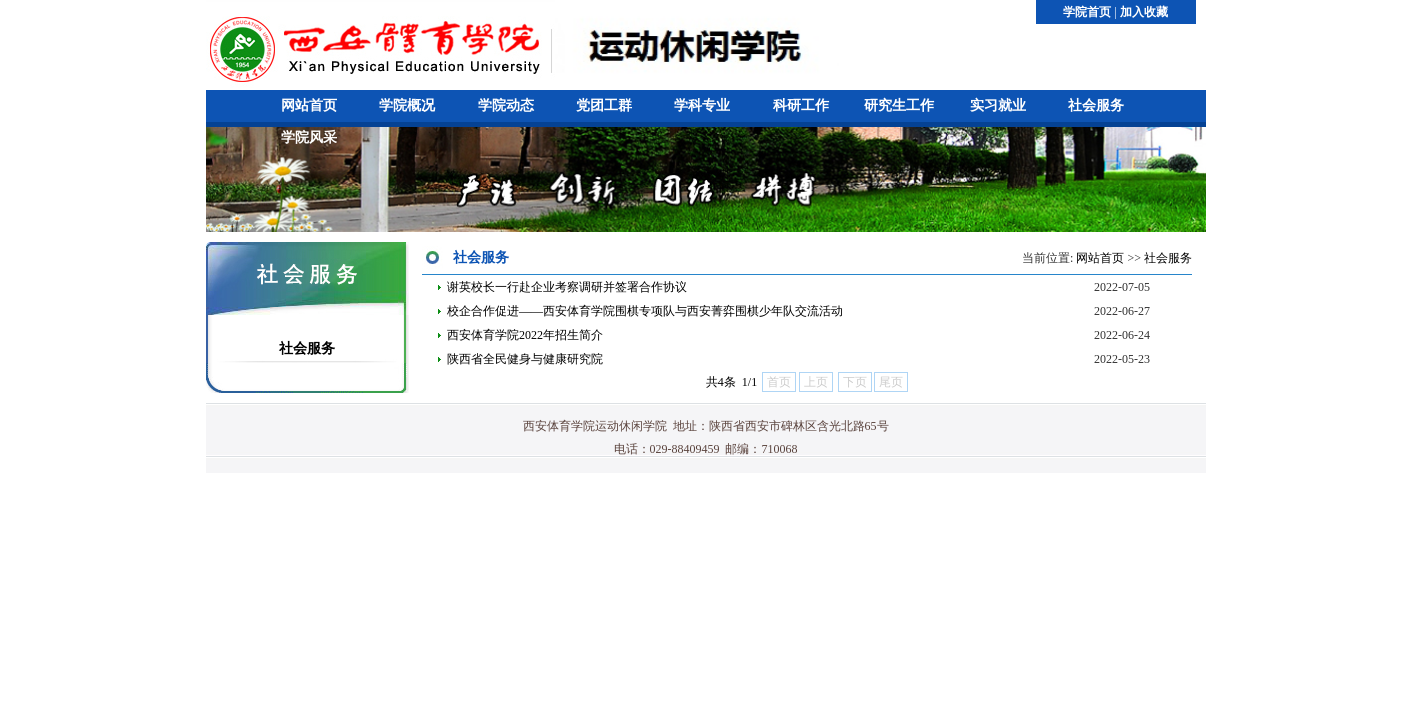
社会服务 (1096, 105)
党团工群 (604, 105)
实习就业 (998, 105)
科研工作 (801, 105)
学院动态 (506, 105)
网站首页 (309, 105)
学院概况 (407, 105)
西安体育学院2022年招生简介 (525, 335)
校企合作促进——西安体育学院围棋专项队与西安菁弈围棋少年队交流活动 (645, 311)
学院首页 (1087, 12)
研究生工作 (899, 105)
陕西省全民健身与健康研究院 (525, 359)
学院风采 (309, 137)
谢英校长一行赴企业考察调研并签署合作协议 (567, 287)
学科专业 (702, 105)
